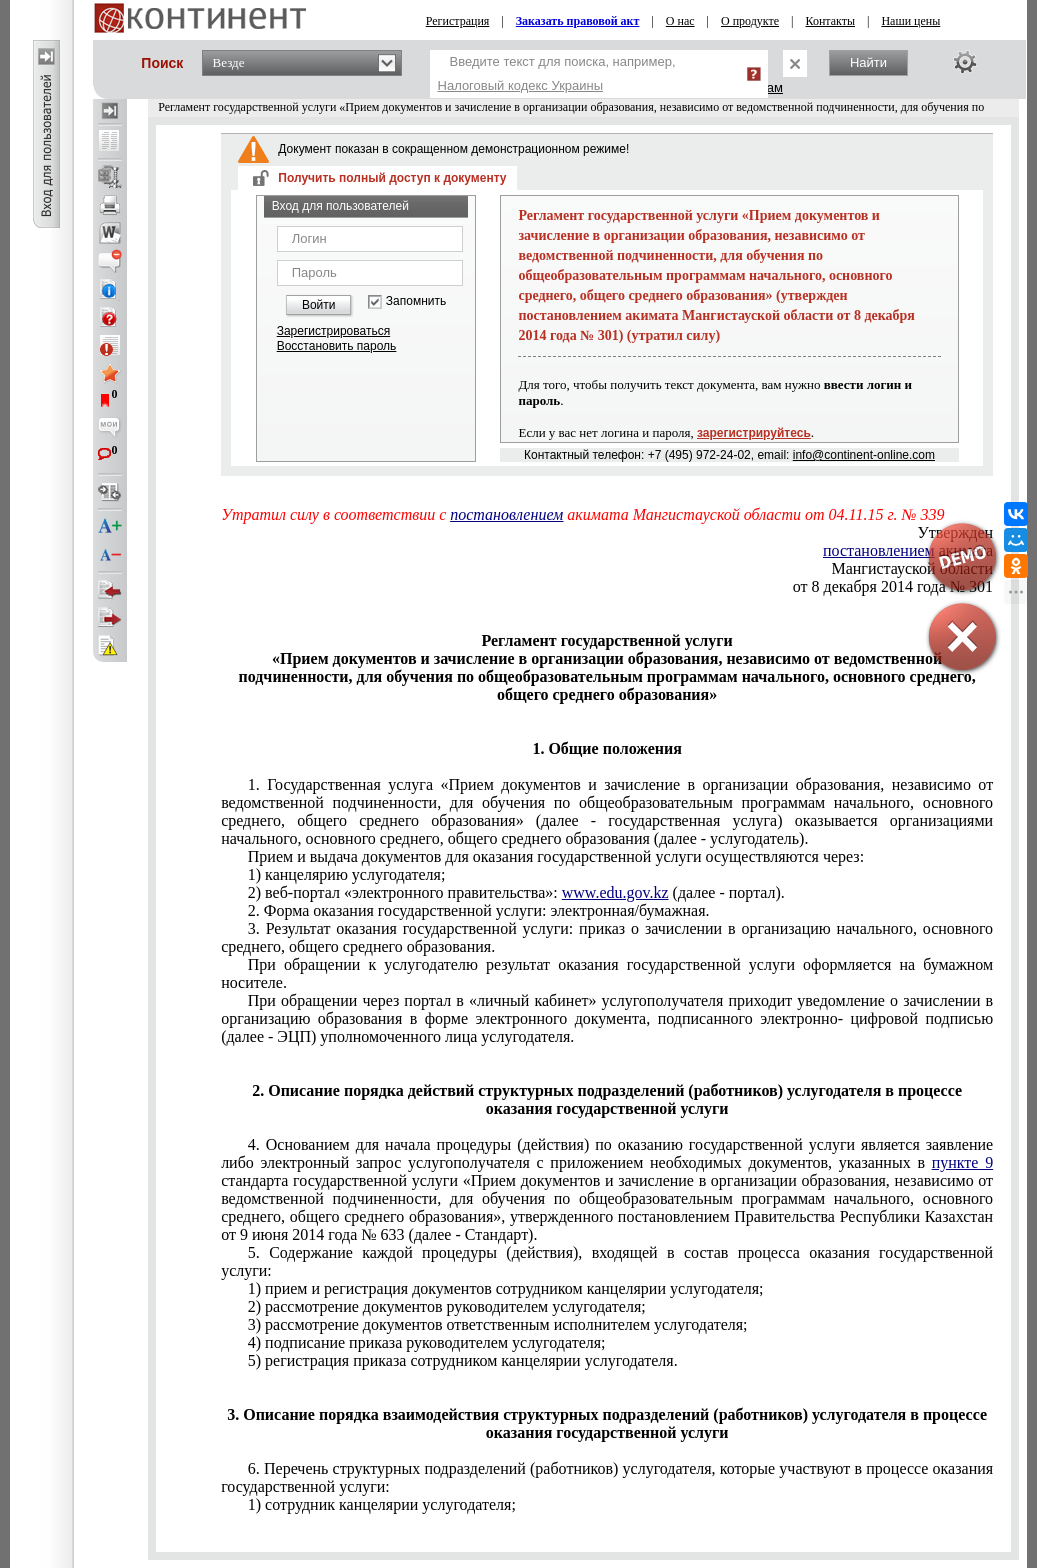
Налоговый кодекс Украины (521, 85)
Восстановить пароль (337, 346)
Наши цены (910, 21)
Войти (319, 305)
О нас (680, 21)
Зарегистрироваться (333, 331)
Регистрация (458, 21)
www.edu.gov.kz (615, 892)
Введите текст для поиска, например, (557, 73)
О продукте (750, 21)
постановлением (506, 514)
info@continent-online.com (864, 455)
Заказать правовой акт (578, 21)
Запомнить (416, 301)
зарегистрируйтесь (754, 433)
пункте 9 (963, 1162)
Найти (868, 62)
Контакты (830, 21)
